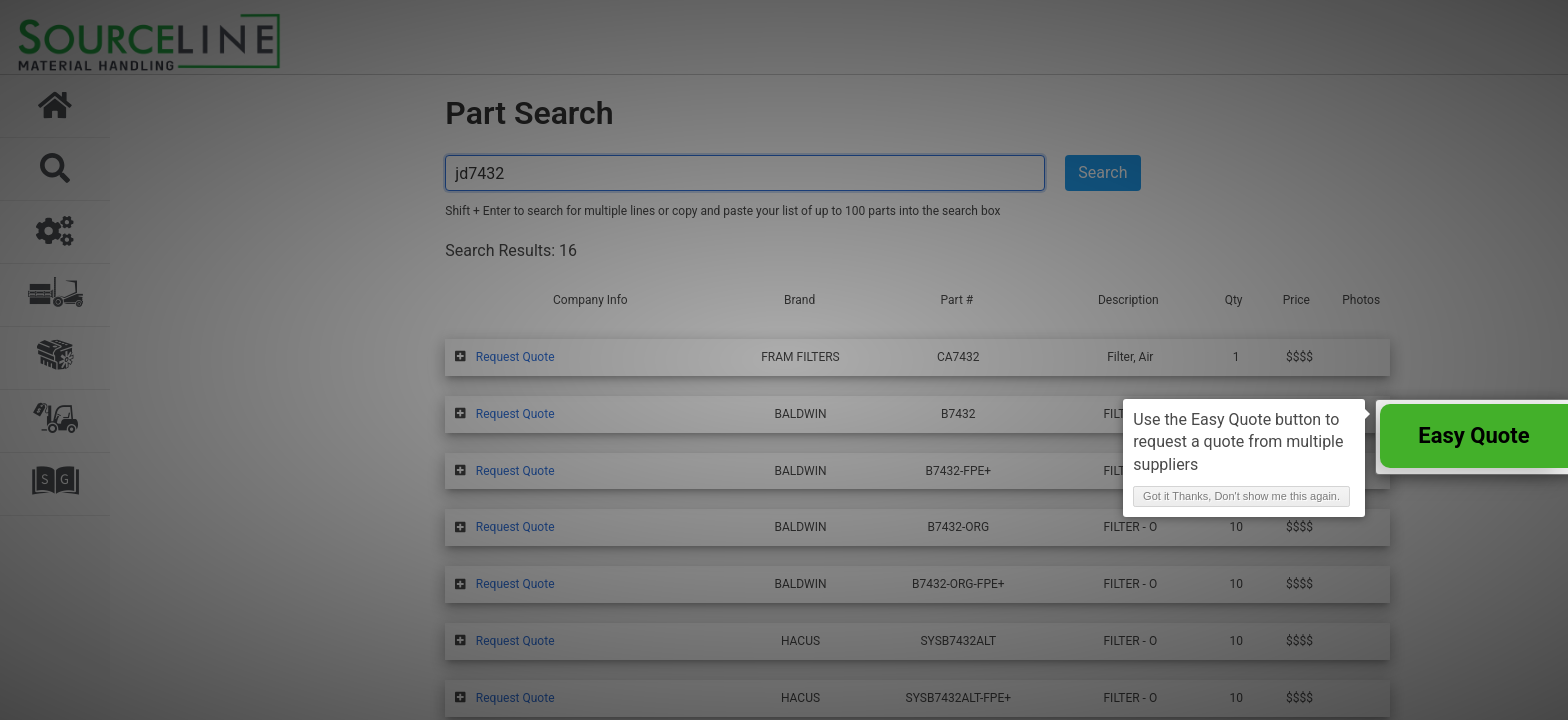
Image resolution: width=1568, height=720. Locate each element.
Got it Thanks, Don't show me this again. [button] (1241, 496)
